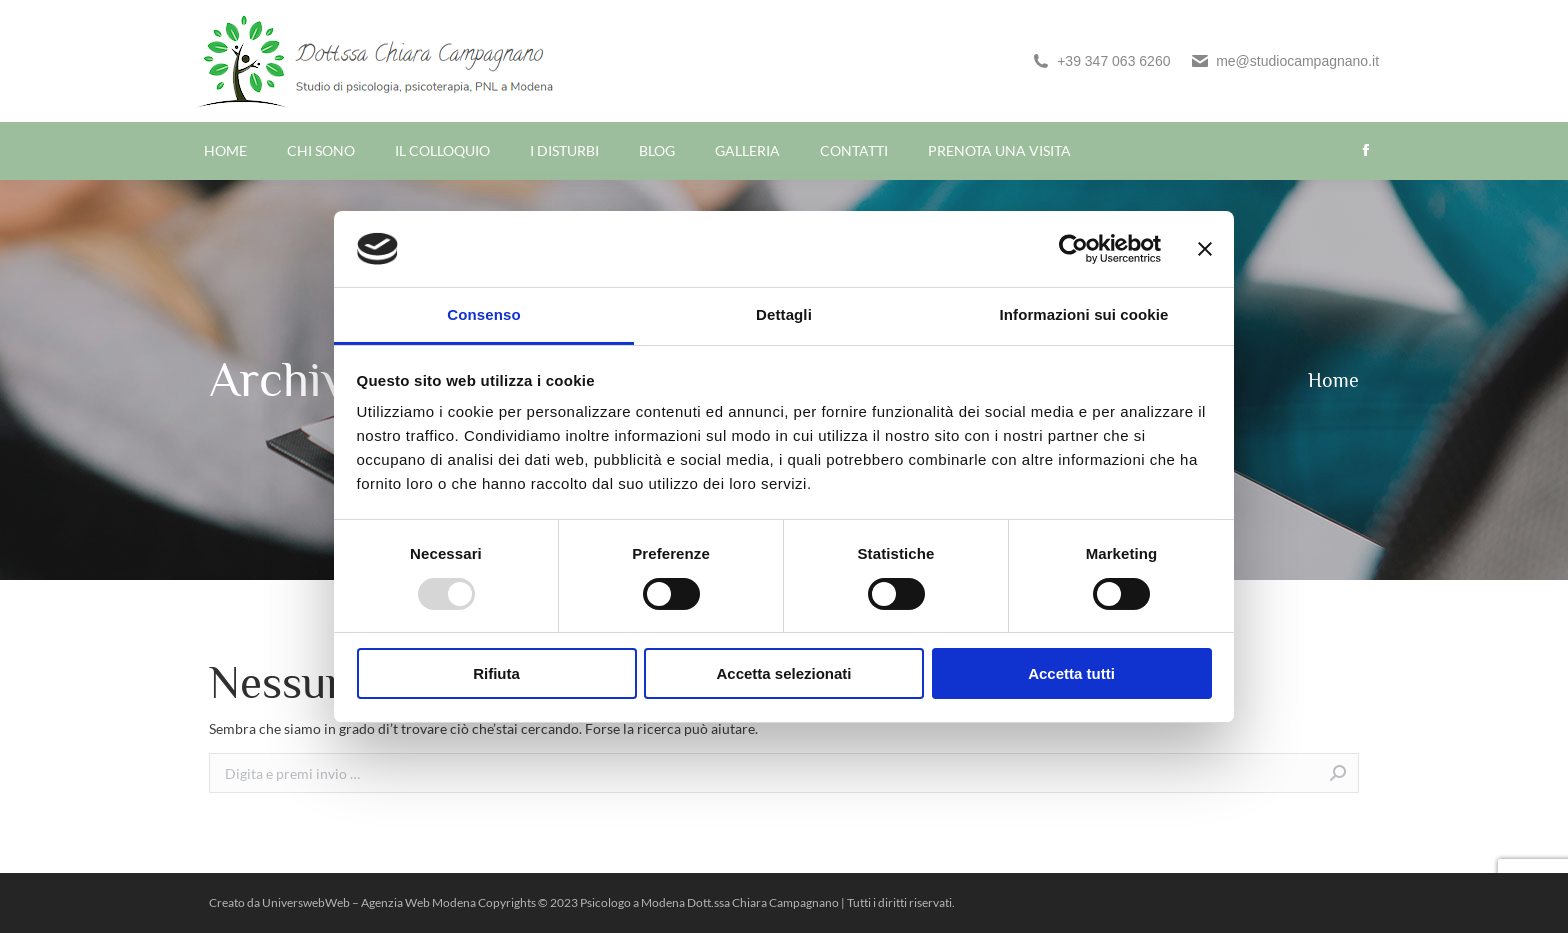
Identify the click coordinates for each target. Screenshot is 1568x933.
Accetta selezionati (783, 673)
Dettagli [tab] (784, 314)
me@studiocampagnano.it (1284, 61)
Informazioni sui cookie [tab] (1084, 314)
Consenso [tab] (483, 314)
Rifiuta (496, 673)
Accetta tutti (1071, 673)
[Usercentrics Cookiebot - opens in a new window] (1073, 249)
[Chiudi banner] (1205, 249)
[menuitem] (225, 151)
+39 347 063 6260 (1100, 61)
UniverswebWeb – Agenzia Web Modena (370, 902)
